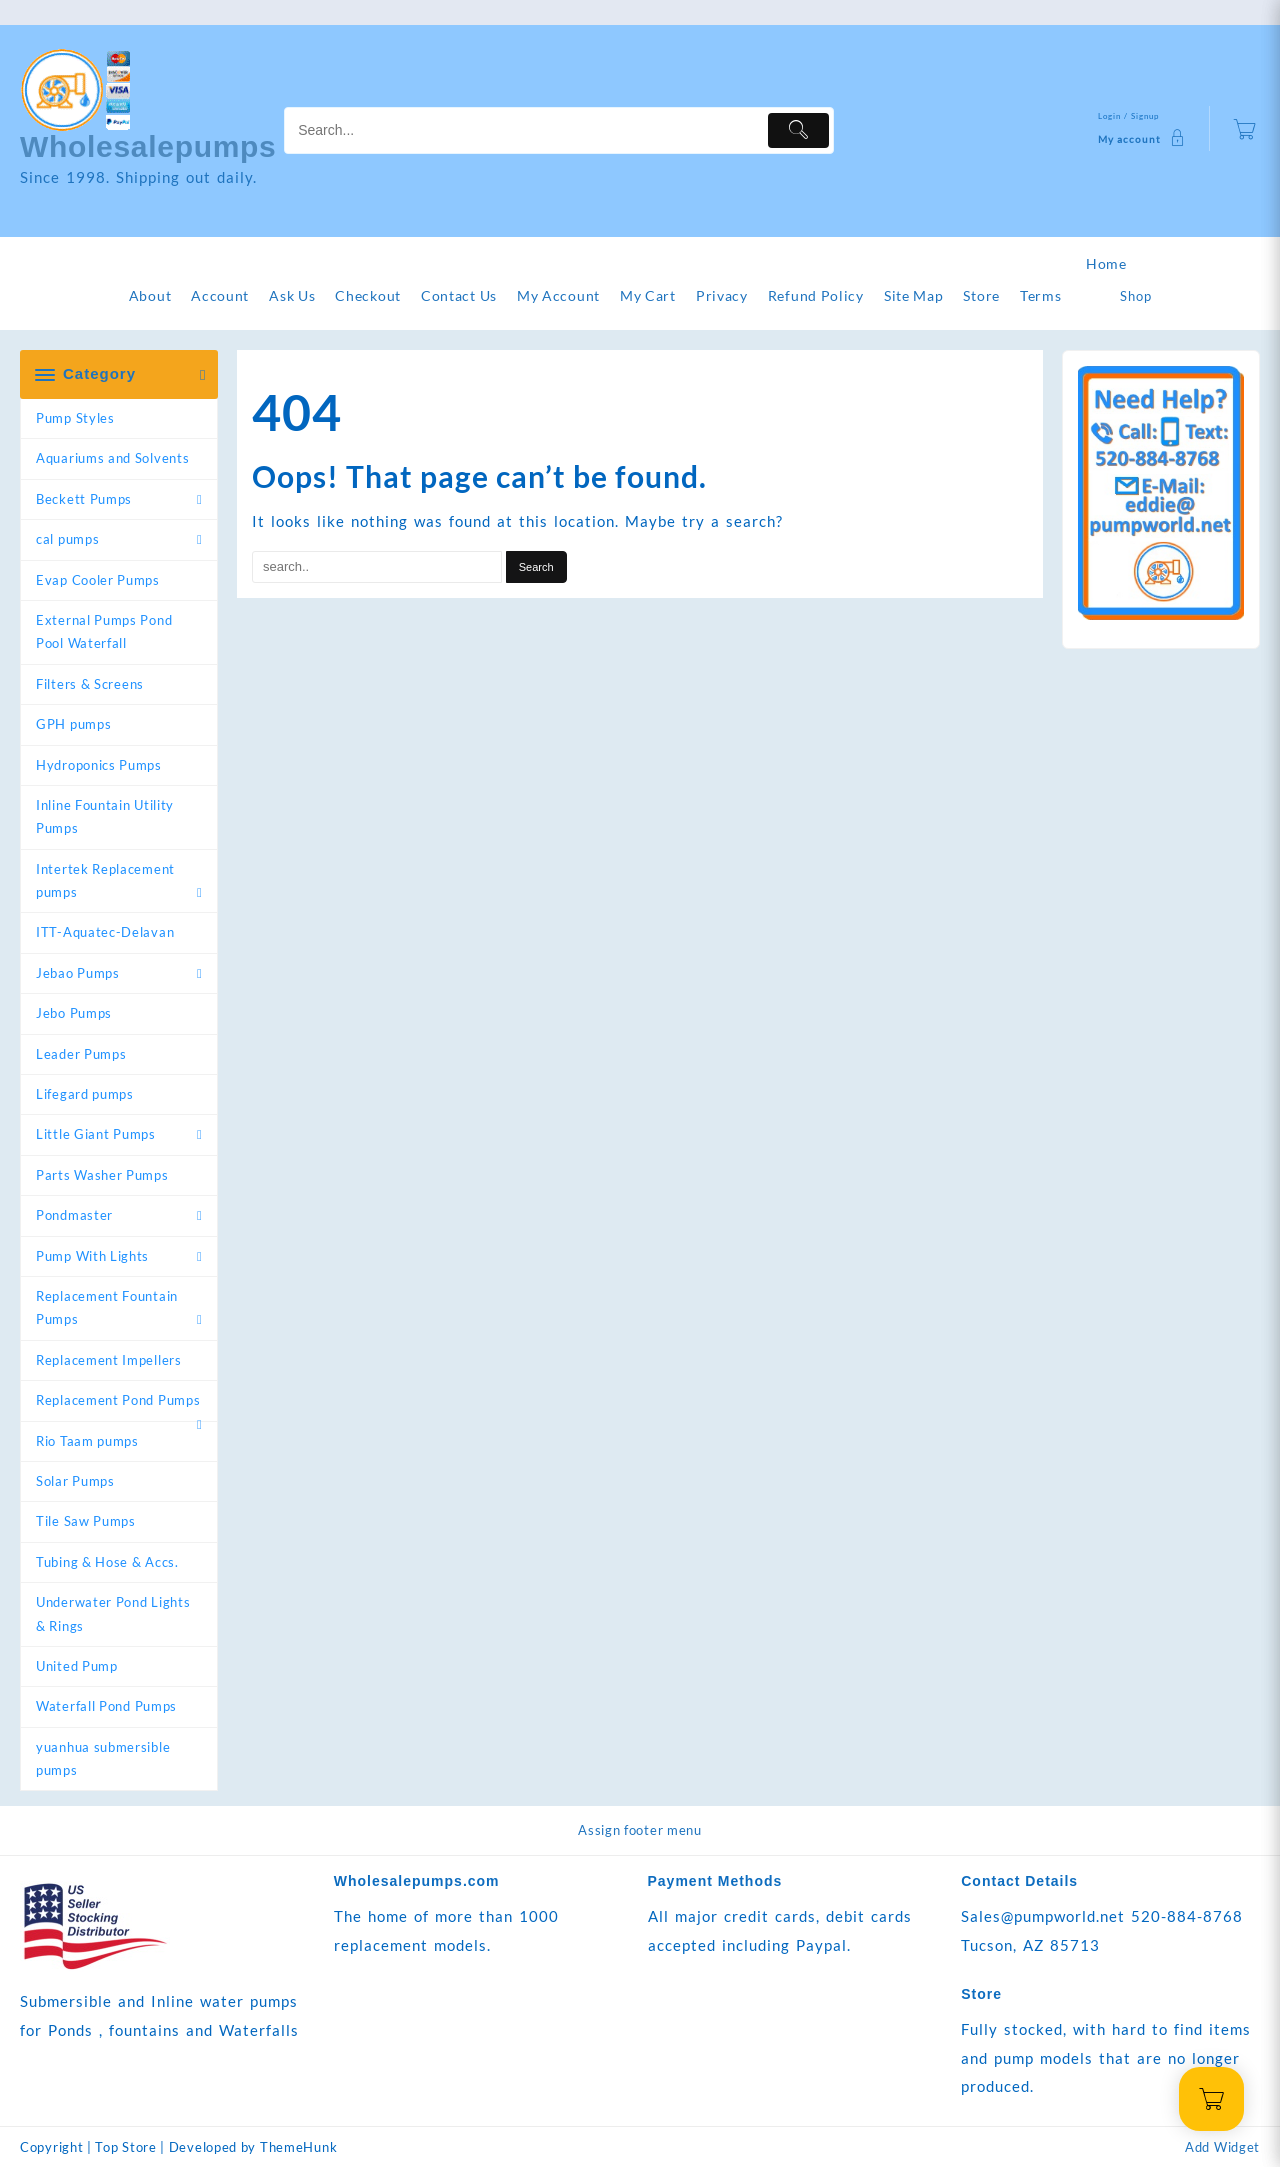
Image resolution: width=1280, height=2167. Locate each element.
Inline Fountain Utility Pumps (105, 816)
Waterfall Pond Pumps (106, 1706)
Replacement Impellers (109, 1360)
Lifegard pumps (85, 1094)
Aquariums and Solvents (112, 458)
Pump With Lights (92, 1256)
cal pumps (67, 539)
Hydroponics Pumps (99, 765)
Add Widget (1222, 2147)
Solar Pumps (75, 1481)
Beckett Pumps (84, 499)
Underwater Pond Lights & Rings (113, 1613)
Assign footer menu (640, 1830)
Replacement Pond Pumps (118, 1400)
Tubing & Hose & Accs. (107, 1562)
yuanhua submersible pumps (103, 1758)
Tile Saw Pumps (86, 1521)
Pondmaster (74, 1215)
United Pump (77, 1666)
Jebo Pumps (74, 1013)
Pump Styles (75, 418)
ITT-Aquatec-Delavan (105, 932)
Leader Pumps (81, 1054)
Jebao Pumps (78, 973)
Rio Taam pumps (87, 1441)
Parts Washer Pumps (102, 1175)
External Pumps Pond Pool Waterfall (104, 631)
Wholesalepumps (148, 146)
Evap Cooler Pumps (98, 580)
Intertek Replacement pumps (105, 880)
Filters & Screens (90, 684)
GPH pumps (73, 724)
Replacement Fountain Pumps (107, 1307)
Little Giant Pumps (96, 1134)
